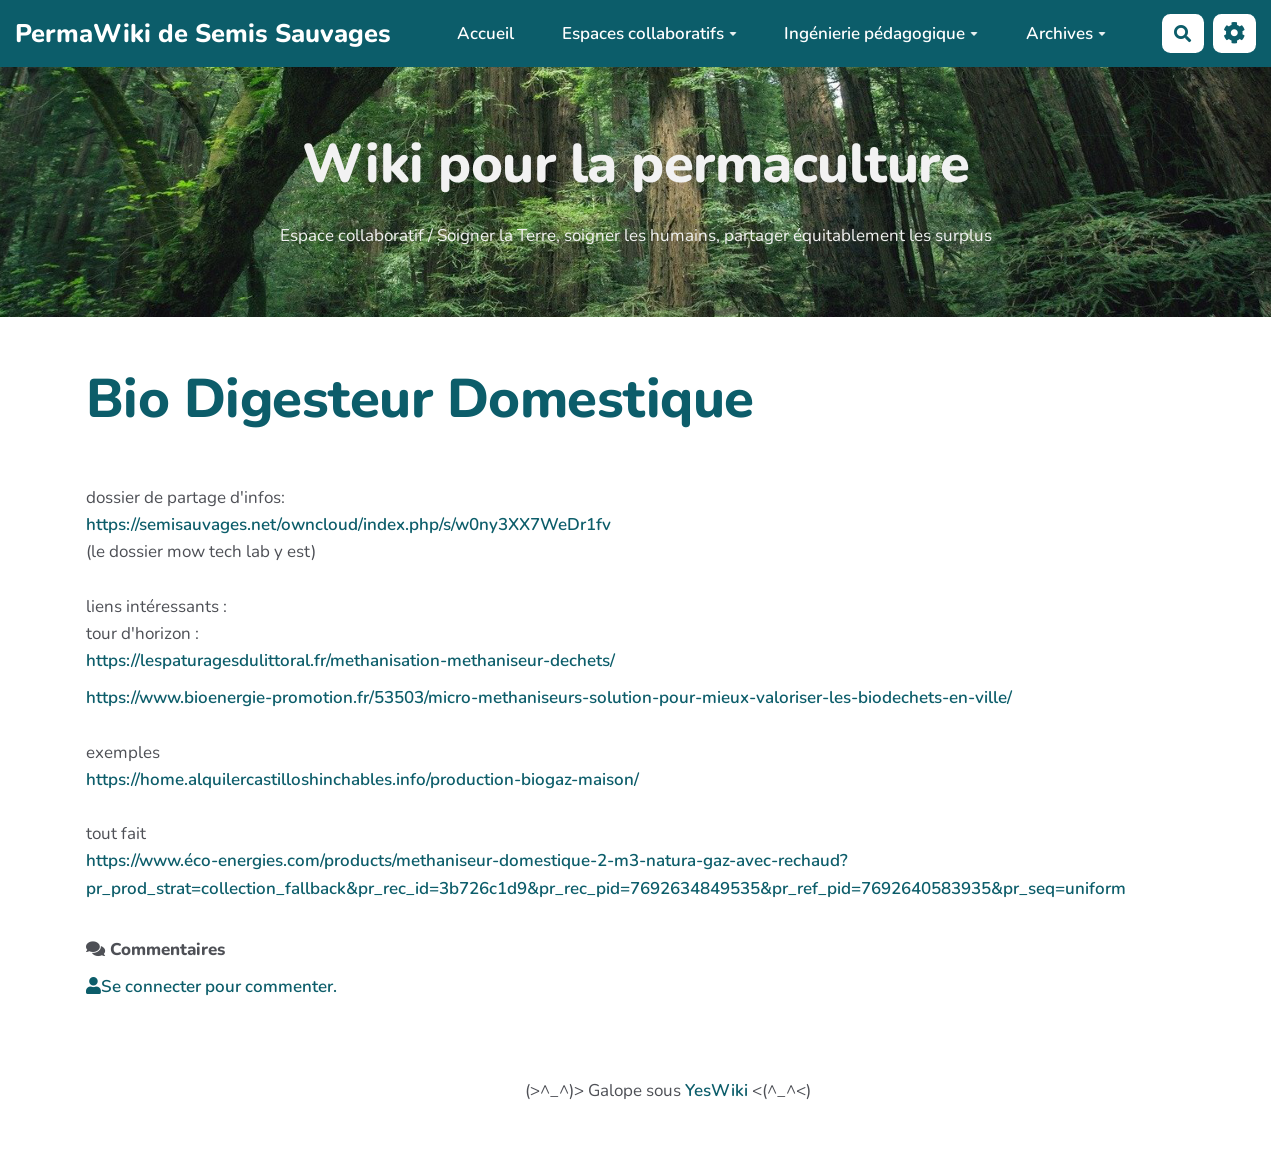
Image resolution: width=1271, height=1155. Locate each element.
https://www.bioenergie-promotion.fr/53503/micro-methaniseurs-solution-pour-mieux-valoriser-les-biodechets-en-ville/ (549, 697)
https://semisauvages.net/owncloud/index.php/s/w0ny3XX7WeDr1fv (348, 524)
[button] (1234, 33)
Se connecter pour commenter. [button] (211, 986)
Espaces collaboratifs (649, 33)
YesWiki (716, 1090)
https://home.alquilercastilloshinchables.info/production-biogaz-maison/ (362, 779)
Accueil (485, 33)
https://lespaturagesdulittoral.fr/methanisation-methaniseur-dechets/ (350, 660)
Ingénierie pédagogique (881, 33)
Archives (1066, 33)
